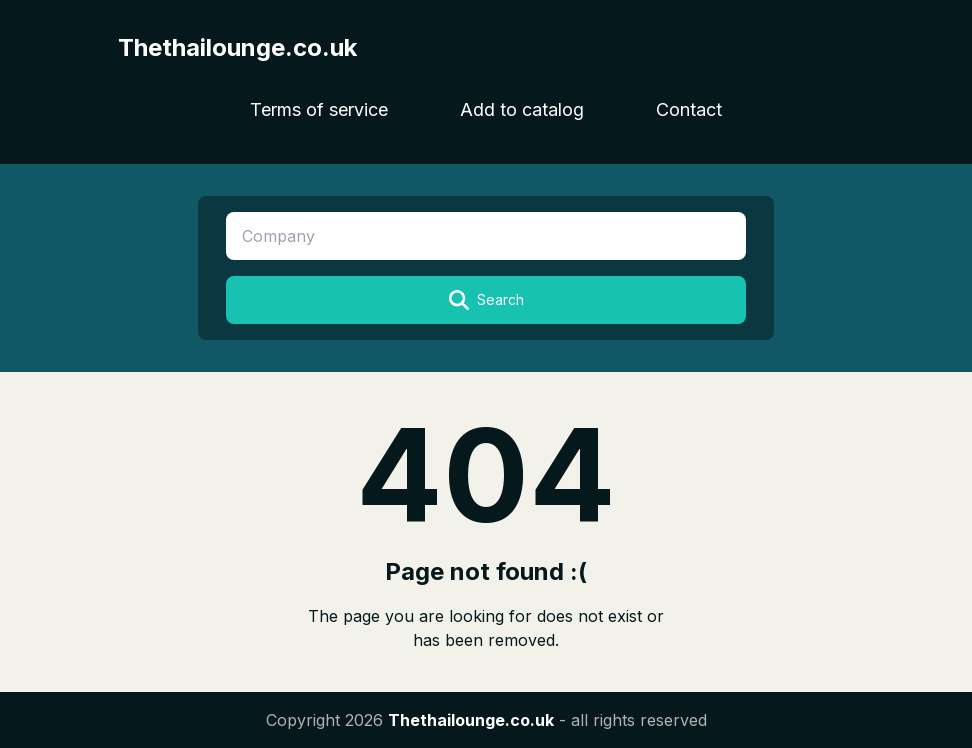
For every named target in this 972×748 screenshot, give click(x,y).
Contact (689, 109)
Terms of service (319, 109)
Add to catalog (522, 109)
